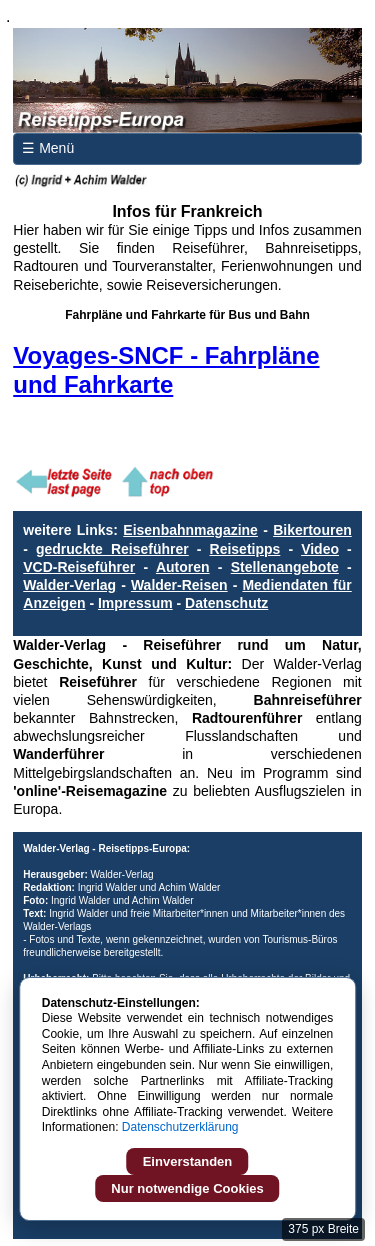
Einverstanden (188, 1161)
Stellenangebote (285, 567)
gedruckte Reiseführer (112, 549)
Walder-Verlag (69, 585)
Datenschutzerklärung (180, 1127)
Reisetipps (245, 549)
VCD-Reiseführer (79, 567)
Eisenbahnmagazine (190, 530)
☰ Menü (48, 148)
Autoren (183, 567)
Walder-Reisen (179, 585)
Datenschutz (226, 603)
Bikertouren (312, 530)
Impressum (135, 603)
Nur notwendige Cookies (187, 1188)
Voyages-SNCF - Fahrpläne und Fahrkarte (166, 370)
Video (320, 549)
